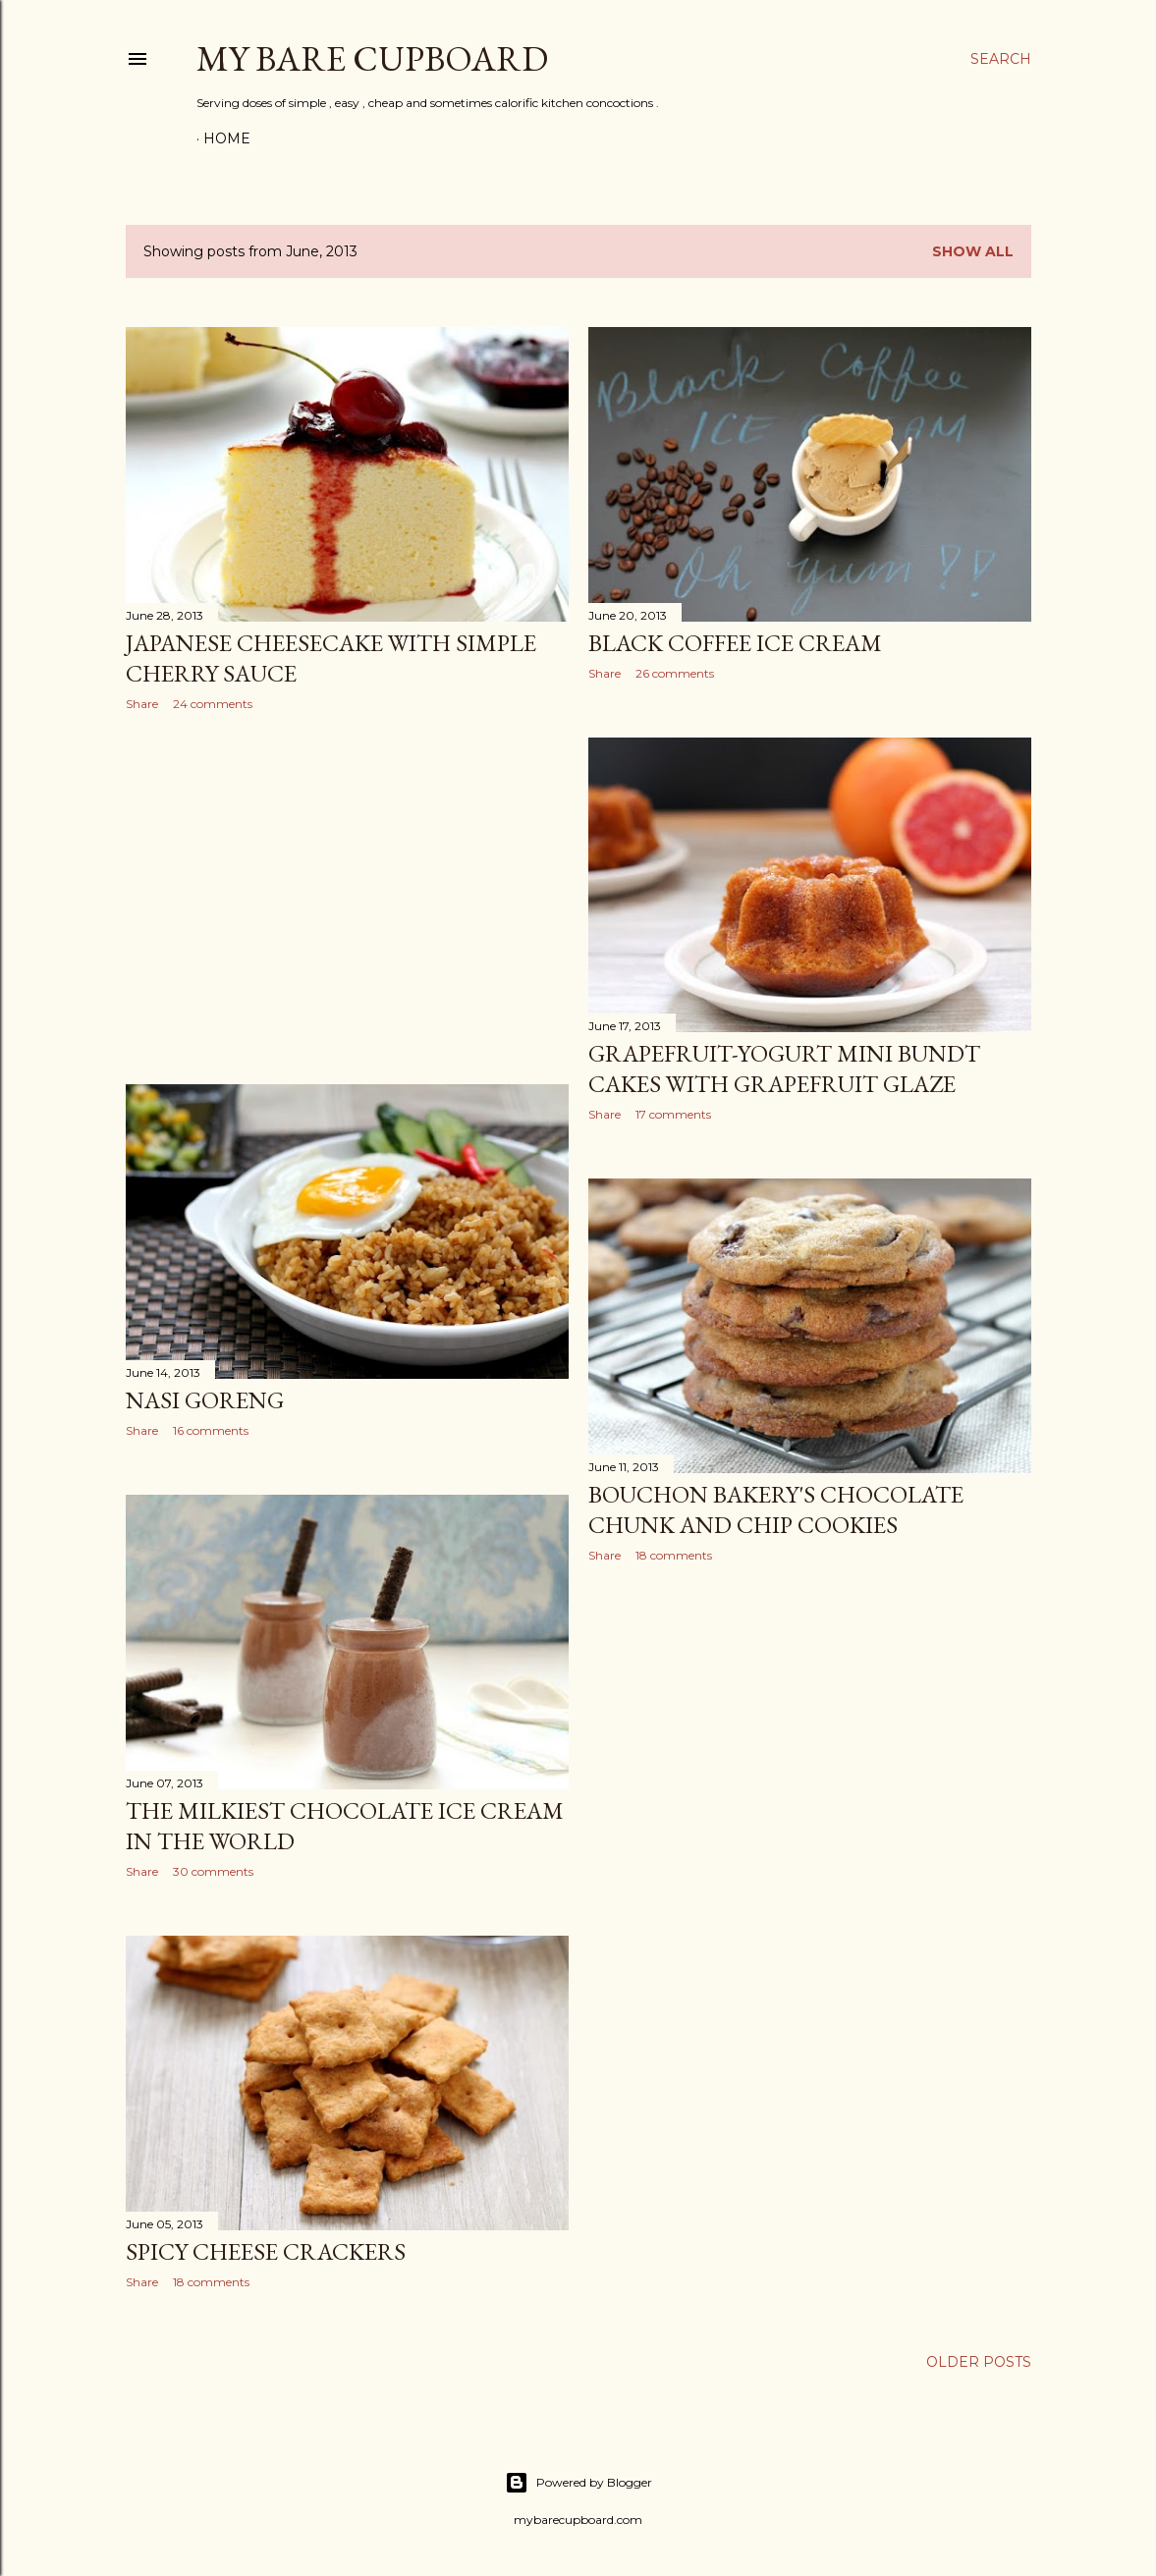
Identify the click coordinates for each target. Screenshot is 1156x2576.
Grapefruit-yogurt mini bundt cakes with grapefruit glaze (784, 1068)
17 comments (673, 1114)
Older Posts (978, 2362)
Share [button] (142, 703)
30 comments (213, 1871)
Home (226, 138)
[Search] (1000, 58)
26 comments (674, 673)
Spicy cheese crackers (266, 2251)
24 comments (212, 703)
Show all (973, 251)
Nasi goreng (205, 1400)
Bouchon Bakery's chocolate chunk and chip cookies (775, 1509)
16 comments (210, 1430)
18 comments (673, 1555)
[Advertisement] (347, 897)
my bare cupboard (372, 58)
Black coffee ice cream (735, 643)
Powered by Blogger (578, 2482)
